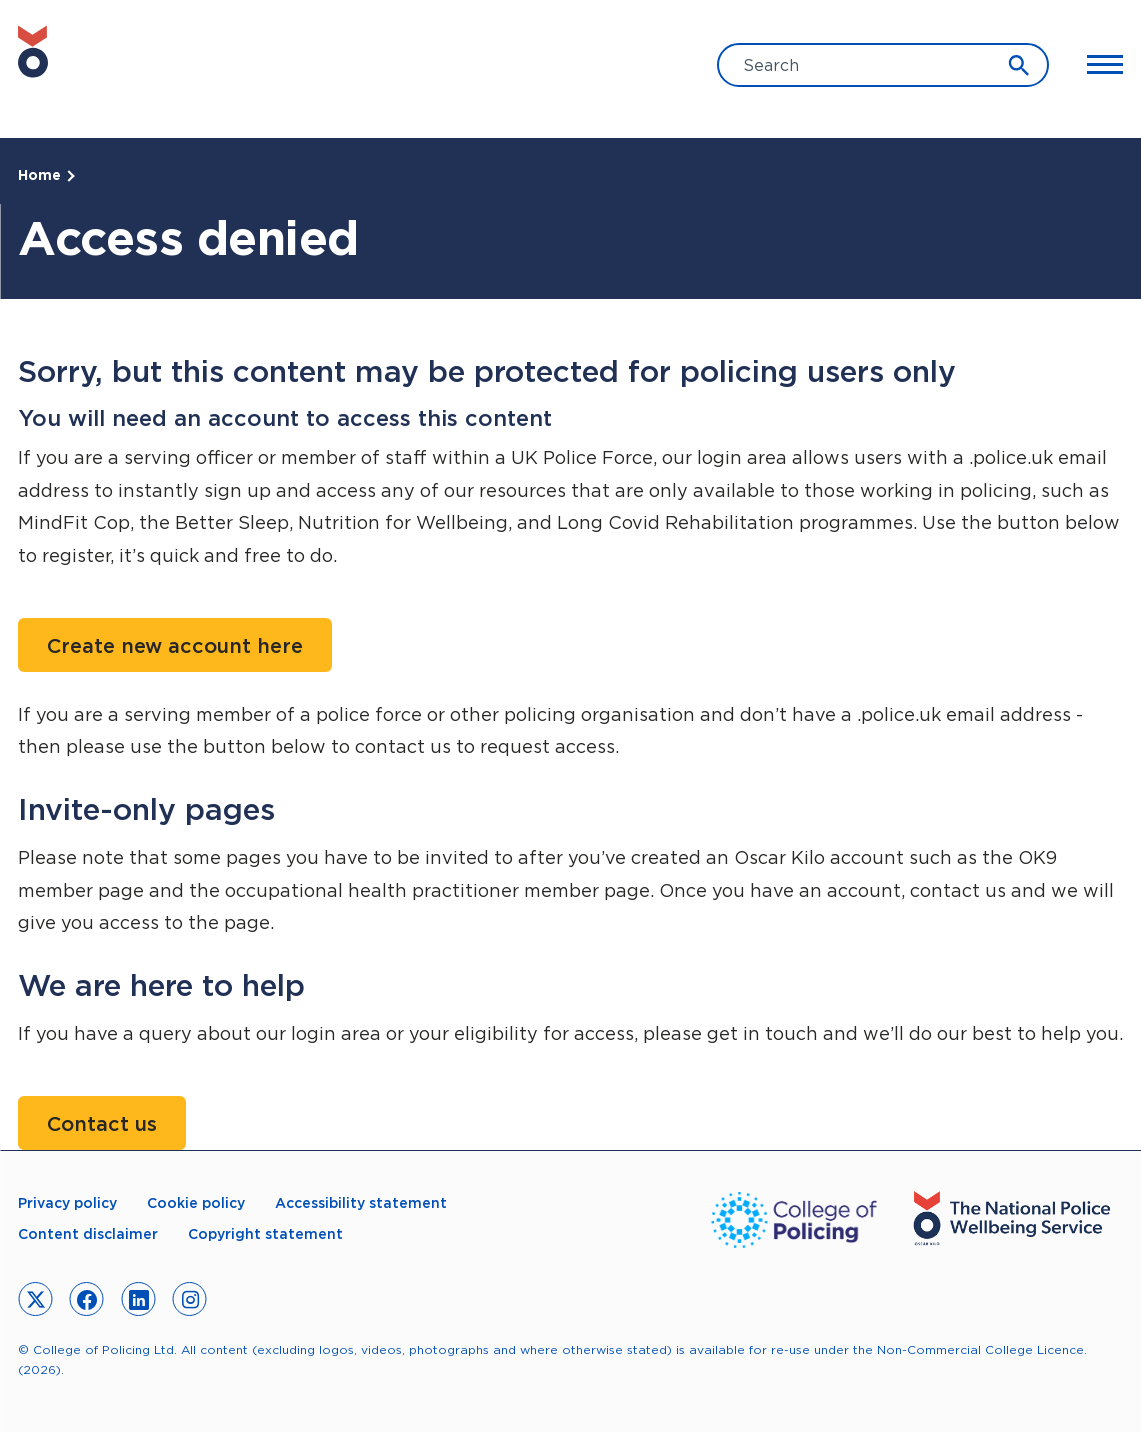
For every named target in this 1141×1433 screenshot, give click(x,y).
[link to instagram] (190, 1299)
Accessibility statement (361, 1203)
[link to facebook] (87, 1299)
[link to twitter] (35, 1299)
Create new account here (175, 646)
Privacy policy (67, 1203)
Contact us (102, 1124)
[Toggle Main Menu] (1096, 65)
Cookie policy (196, 1203)
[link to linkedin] (138, 1299)
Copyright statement (265, 1234)
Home (39, 175)
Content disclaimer (88, 1234)
